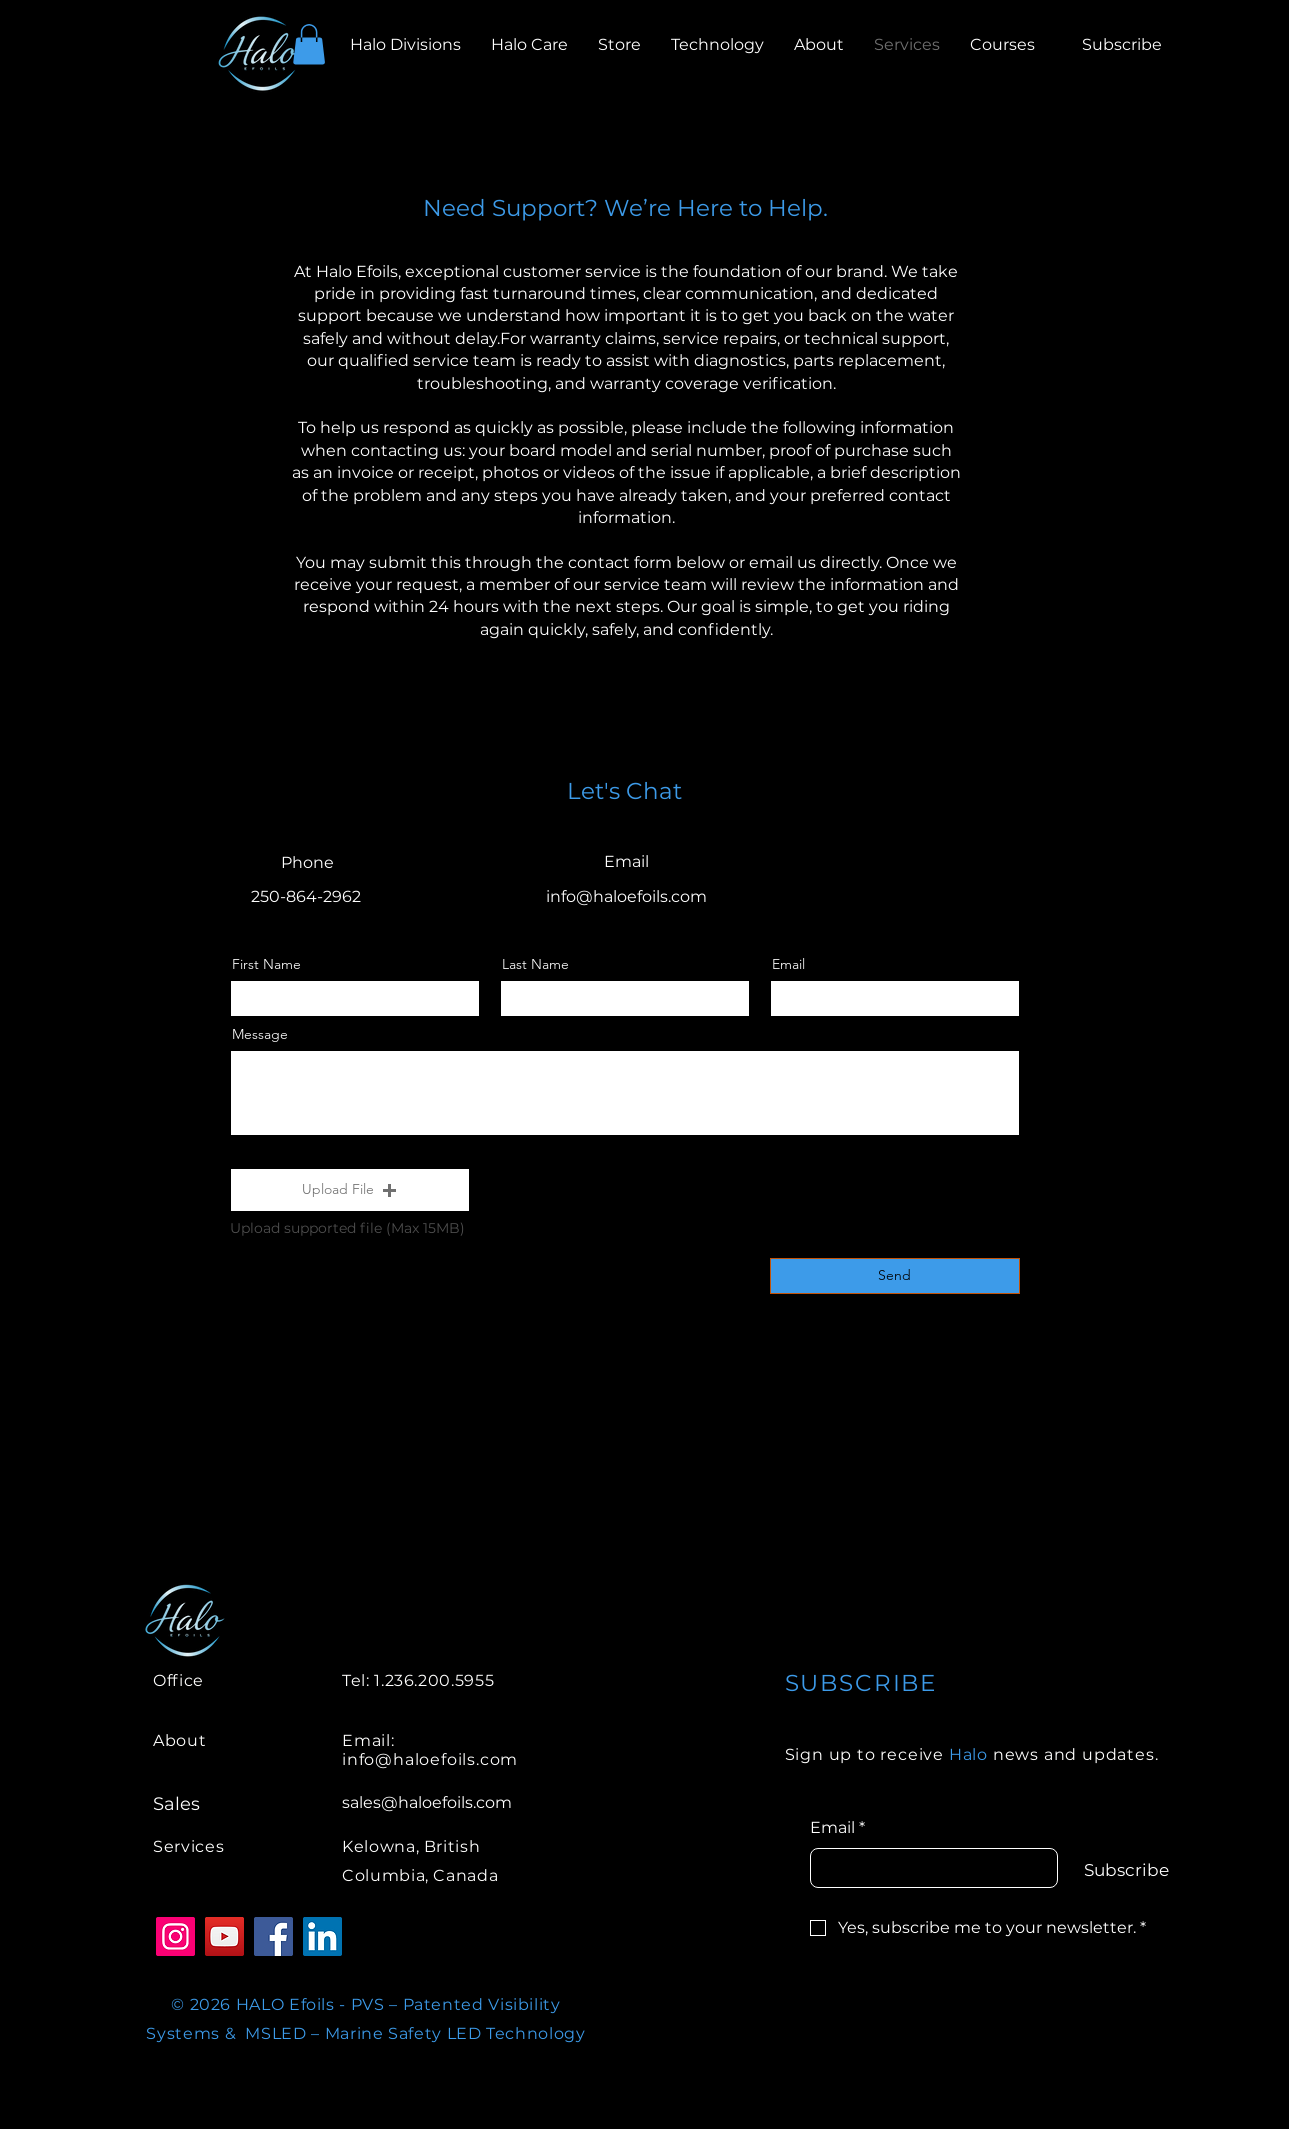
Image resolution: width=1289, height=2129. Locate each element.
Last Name (535, 964)
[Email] (928, 1868)
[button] (309, 44)
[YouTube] (224, 1936)
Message (260, 1034)
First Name (266, 964)
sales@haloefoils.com (427, 1802)
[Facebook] (273, 1936)
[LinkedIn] (322, 1936)
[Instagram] (175, 1936)
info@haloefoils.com (626, 896)
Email (788, 964)
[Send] (895, 1276)
